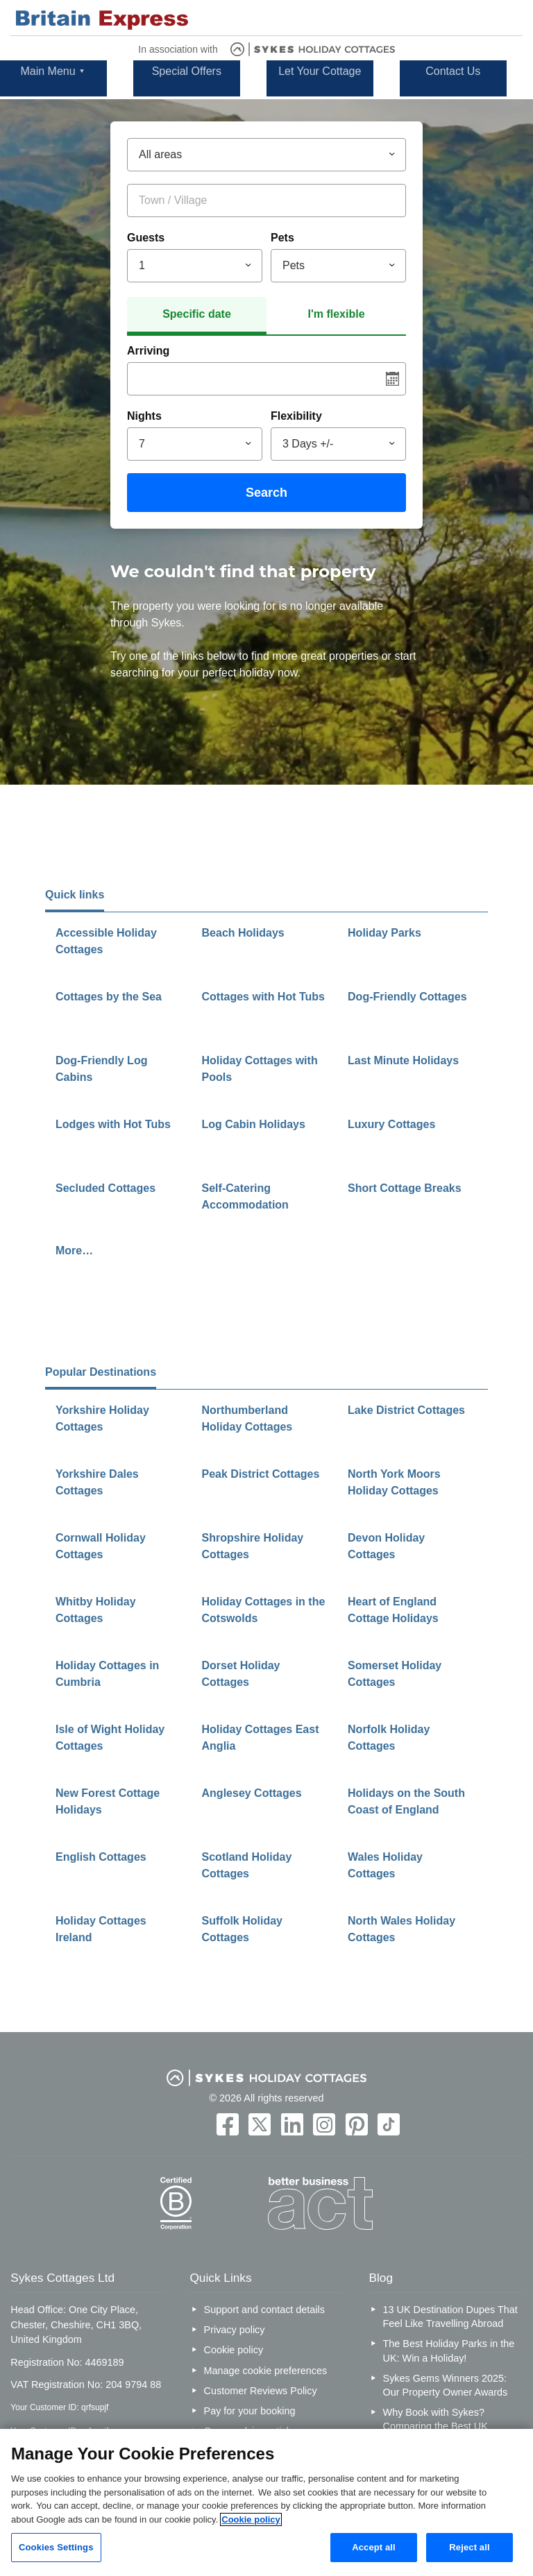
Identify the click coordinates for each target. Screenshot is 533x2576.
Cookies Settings (56, 2547)
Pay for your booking (250, 2410)
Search (266, 493)
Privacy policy (234, 2329)
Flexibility (296, 416)
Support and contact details (264, 2309)
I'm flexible (335, 314)
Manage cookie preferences (266, 2370)
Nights (144, 416)
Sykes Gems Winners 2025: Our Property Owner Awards (445, 2385)
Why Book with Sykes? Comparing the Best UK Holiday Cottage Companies (445, 2426)
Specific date (196, 314)
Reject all (469, 2547)
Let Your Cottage (319, 71)
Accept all (374, 2547)
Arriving (148, 351)
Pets (282, 238)
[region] (266, 2502)
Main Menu (47, 71)
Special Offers (186, 71)
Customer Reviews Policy (260, 2390)
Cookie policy (234, 2349)
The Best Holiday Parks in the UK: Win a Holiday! (449, 2350)
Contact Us (452, 71)
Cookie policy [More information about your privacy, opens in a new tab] (250, 2519)
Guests (145, 238)
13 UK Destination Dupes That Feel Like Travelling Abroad (450, 2316)
